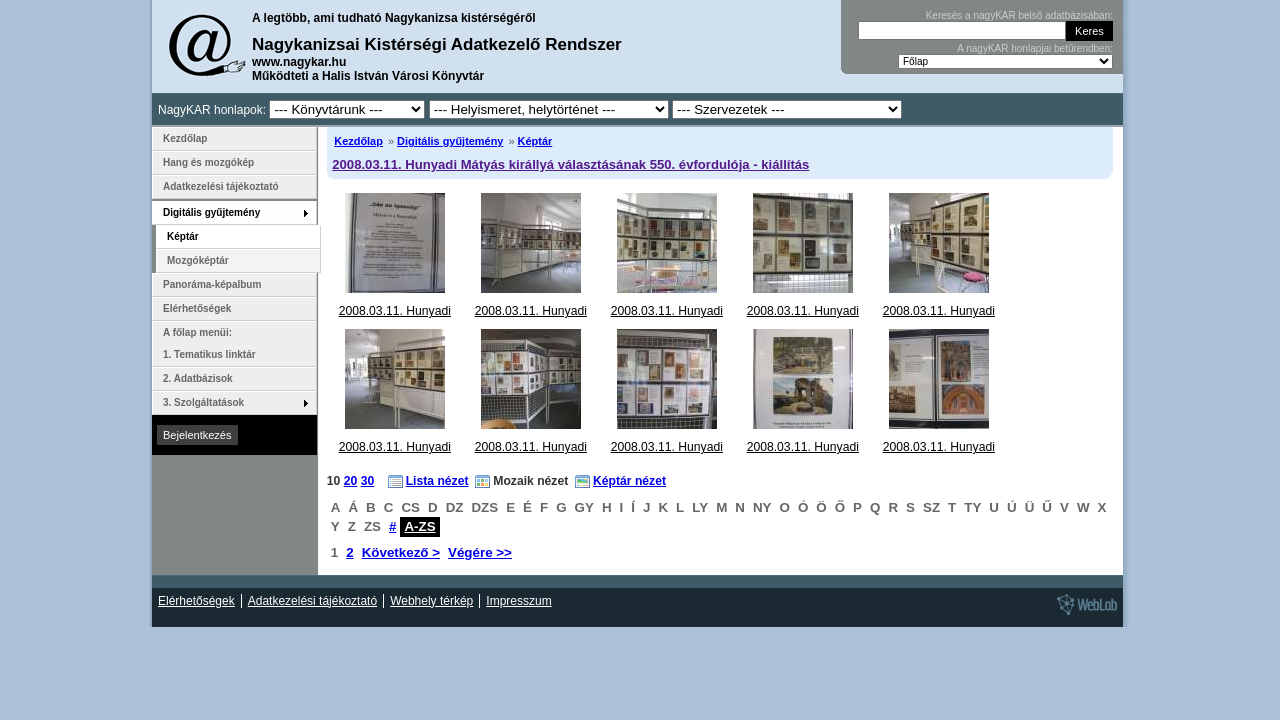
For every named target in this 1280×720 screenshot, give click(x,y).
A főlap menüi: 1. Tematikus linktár (209, 343)
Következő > (401, 552)
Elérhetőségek (197, 308)
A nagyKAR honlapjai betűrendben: (1035, 48)
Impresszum (518, 601)
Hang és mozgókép (208, 162)
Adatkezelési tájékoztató (221, 186)
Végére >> (480, 552)
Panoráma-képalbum (212, 284)
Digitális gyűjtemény (450, 141)
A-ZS (419, 526)
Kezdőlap (358, 141)
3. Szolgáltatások (203, 402)
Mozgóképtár (198, 260)
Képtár (535, 141)
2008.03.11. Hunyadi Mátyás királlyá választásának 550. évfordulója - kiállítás (570, 164)
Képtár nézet (629, 481)
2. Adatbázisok (198, 378)
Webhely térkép (431, 601)
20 (351, 481)
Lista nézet (437, 481)
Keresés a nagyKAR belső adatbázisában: (1019, 15)
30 (368, 481)
